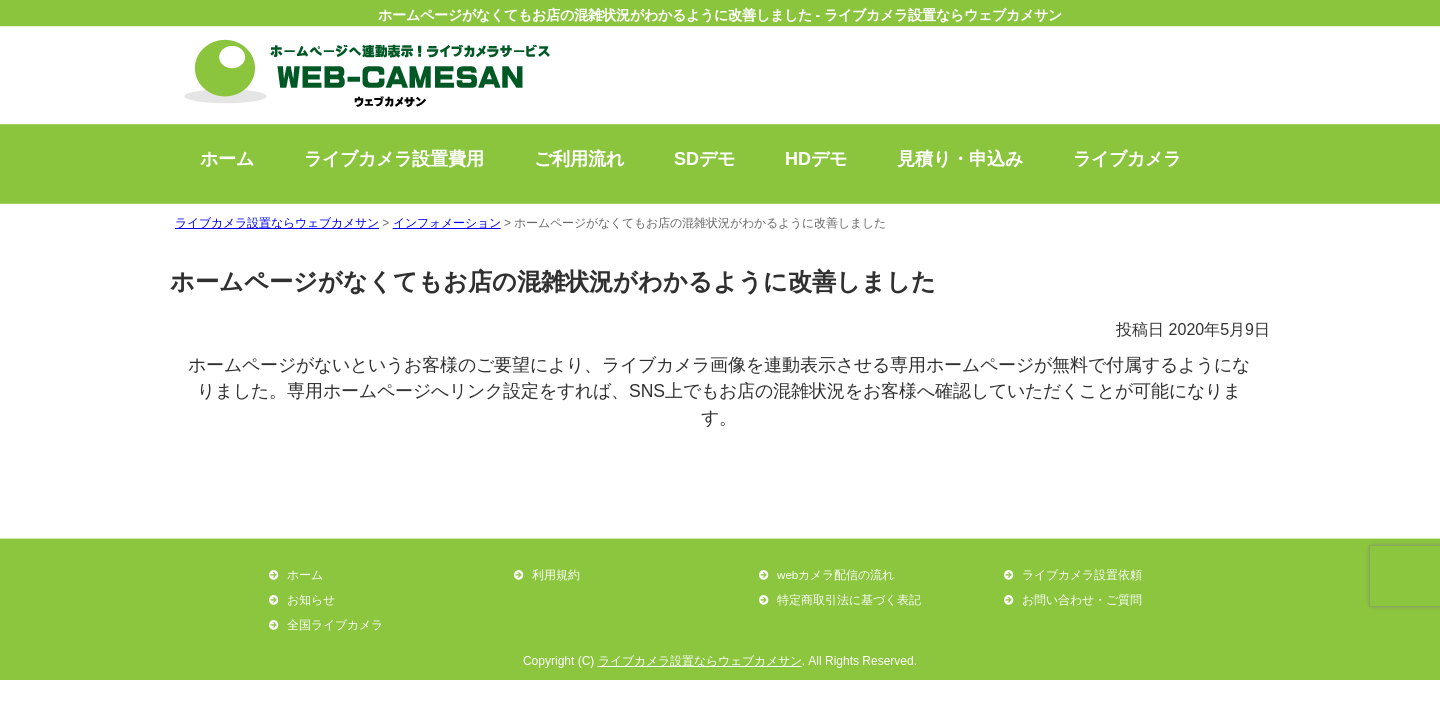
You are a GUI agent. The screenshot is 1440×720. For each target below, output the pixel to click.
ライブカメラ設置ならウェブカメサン (700, 661)
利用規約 (556, 574)
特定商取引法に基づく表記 (849, 599)
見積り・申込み (960, 159)
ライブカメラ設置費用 (394, 159)
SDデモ (704, 159)
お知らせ (311, 599)
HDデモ (816, 159)
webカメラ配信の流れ (835, 574)
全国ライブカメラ (335, 624)
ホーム (227, 159)
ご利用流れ (579, 159)
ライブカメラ (1127, 159)
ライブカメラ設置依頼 (1082, 574)
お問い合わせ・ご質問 (1082, 599)
